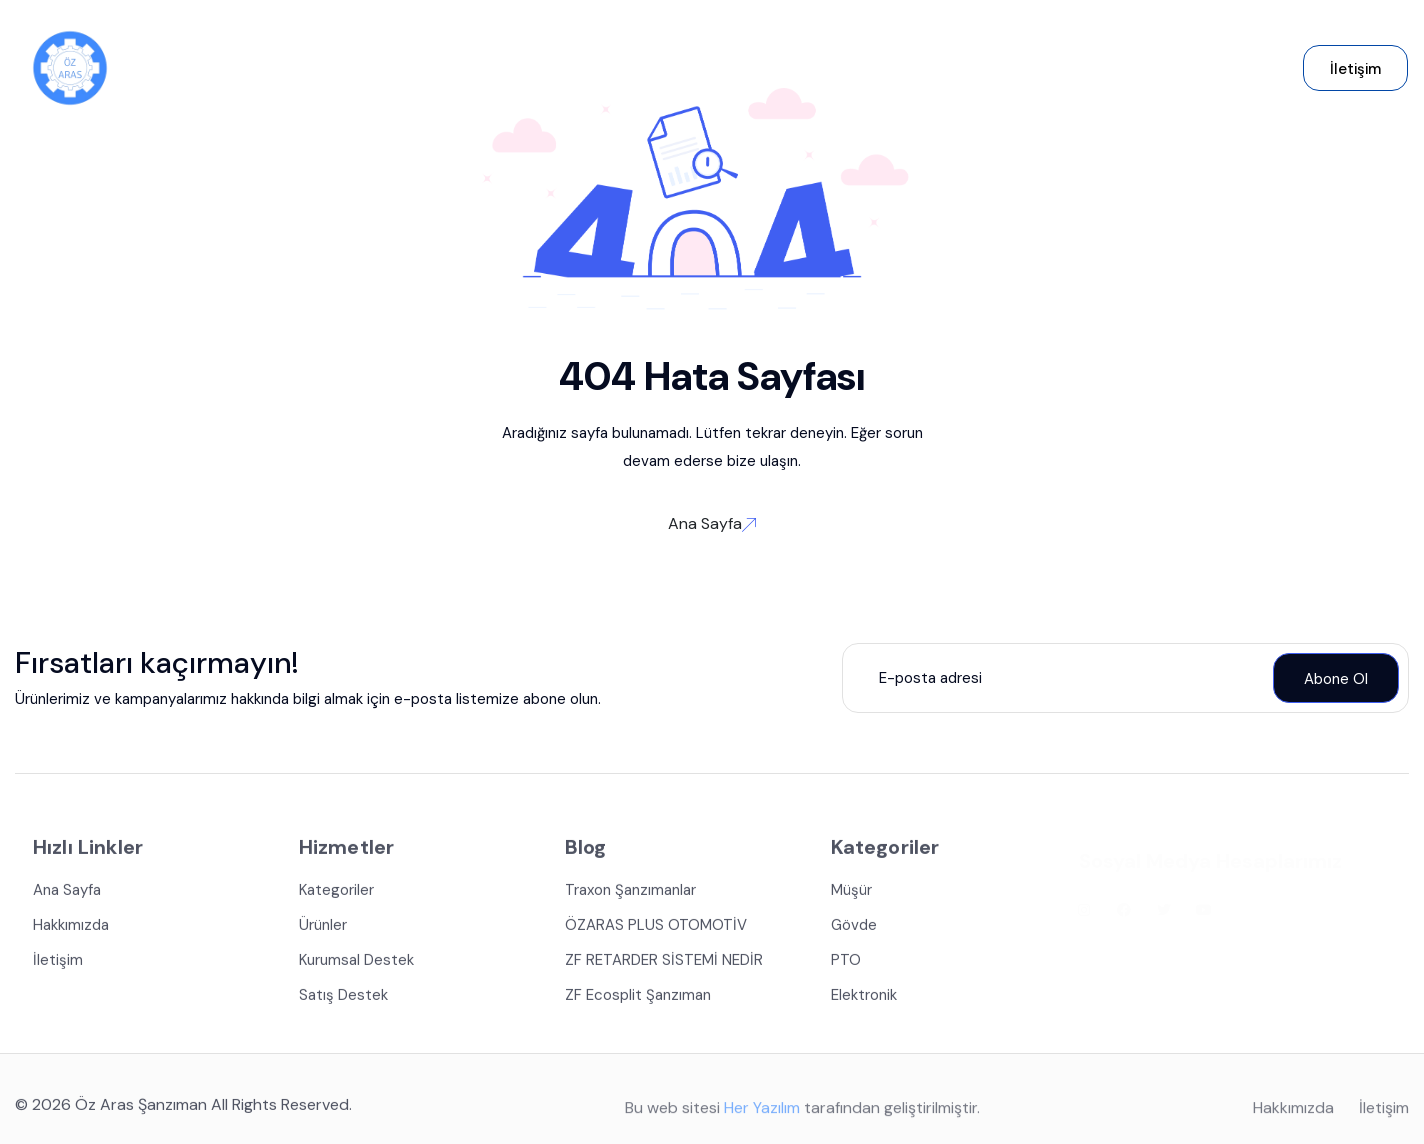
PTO (846, 963)
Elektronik (864, 998)
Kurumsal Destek (356, 963)
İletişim (58, 963)
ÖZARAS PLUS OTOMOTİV (656, 928)
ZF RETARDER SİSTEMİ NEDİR (664, 963)
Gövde (854, 928)
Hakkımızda (71, 928)
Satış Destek (343, 998)
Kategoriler (336, 893)
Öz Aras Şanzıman (141, 1107)
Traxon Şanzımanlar (630, 893)
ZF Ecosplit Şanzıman (638, 998)
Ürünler (323, 928)
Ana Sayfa (712, 523)
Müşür (851, 893)
